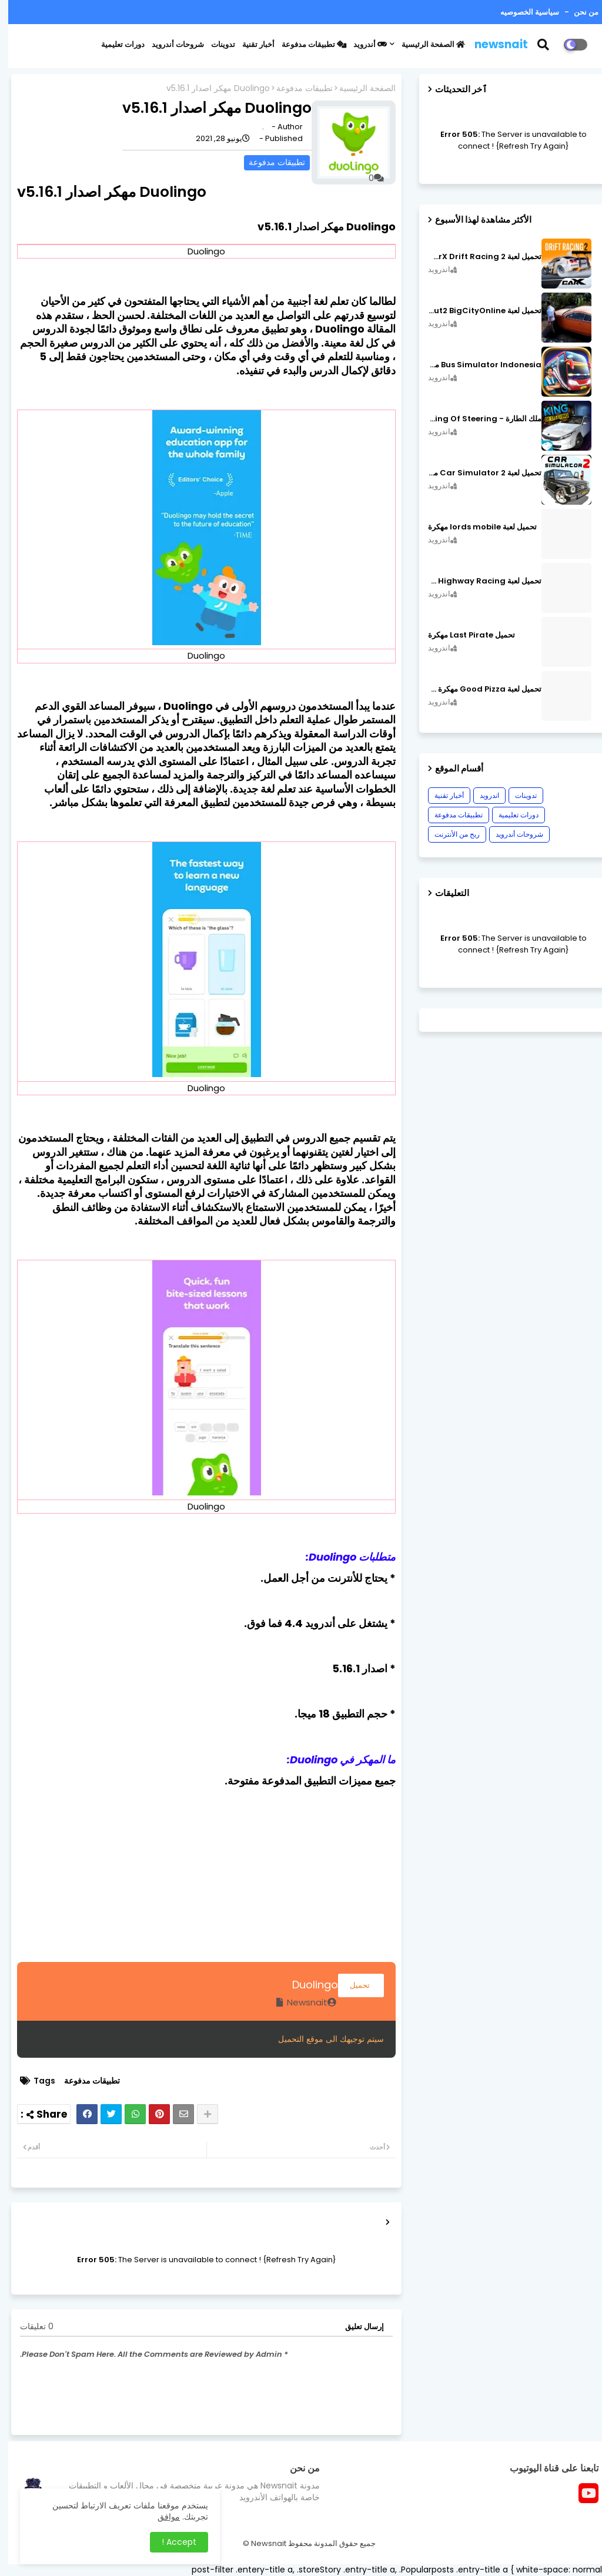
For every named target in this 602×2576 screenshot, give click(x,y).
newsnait (493, 44)
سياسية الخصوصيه (521, 12)
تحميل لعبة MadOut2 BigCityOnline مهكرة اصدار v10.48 (476, 311)
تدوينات (215, 44)
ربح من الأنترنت (448, 834)
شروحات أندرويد (169, 44)
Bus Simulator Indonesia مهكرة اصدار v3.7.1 (476, 365)
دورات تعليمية (114, 44)
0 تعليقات (28, 2326)
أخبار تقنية (250, 44)
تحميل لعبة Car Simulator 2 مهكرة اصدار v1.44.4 (476, 473)
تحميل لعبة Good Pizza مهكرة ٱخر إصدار (476, 689)
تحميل (353, 1985)
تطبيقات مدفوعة (305, 44)
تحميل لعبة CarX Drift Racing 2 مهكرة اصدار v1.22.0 (476, 256)
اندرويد (481, 795)
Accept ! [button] (170, 2542)
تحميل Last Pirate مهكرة (463, 635)
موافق (160, 2517)
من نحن (577, 12)
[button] (542, 44)
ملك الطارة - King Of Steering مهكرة (476, 419)
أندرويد (362, 44)
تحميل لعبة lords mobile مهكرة (474, 527)
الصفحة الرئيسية (425, 44)
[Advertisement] (198, 1879)
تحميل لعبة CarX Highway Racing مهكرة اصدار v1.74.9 (476, 581)
